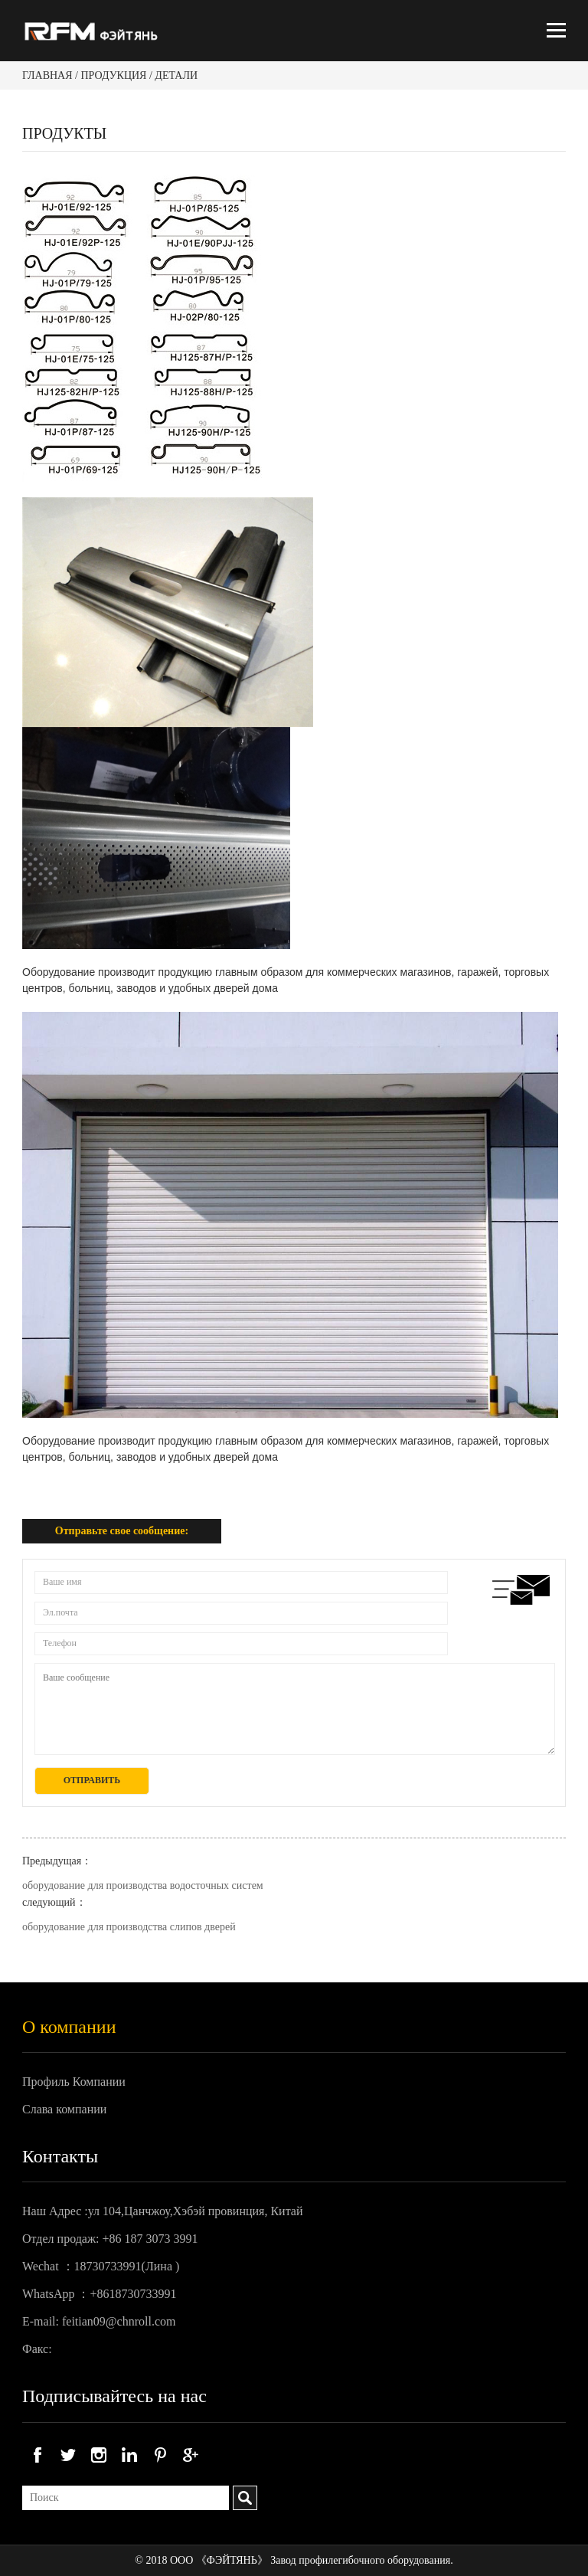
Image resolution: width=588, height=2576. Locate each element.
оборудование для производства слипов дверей (129, 1927)
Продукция (113, 75)
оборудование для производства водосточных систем (142, 1885)
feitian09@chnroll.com (118, 2321)
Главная (47, 75)
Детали (176, 75)
